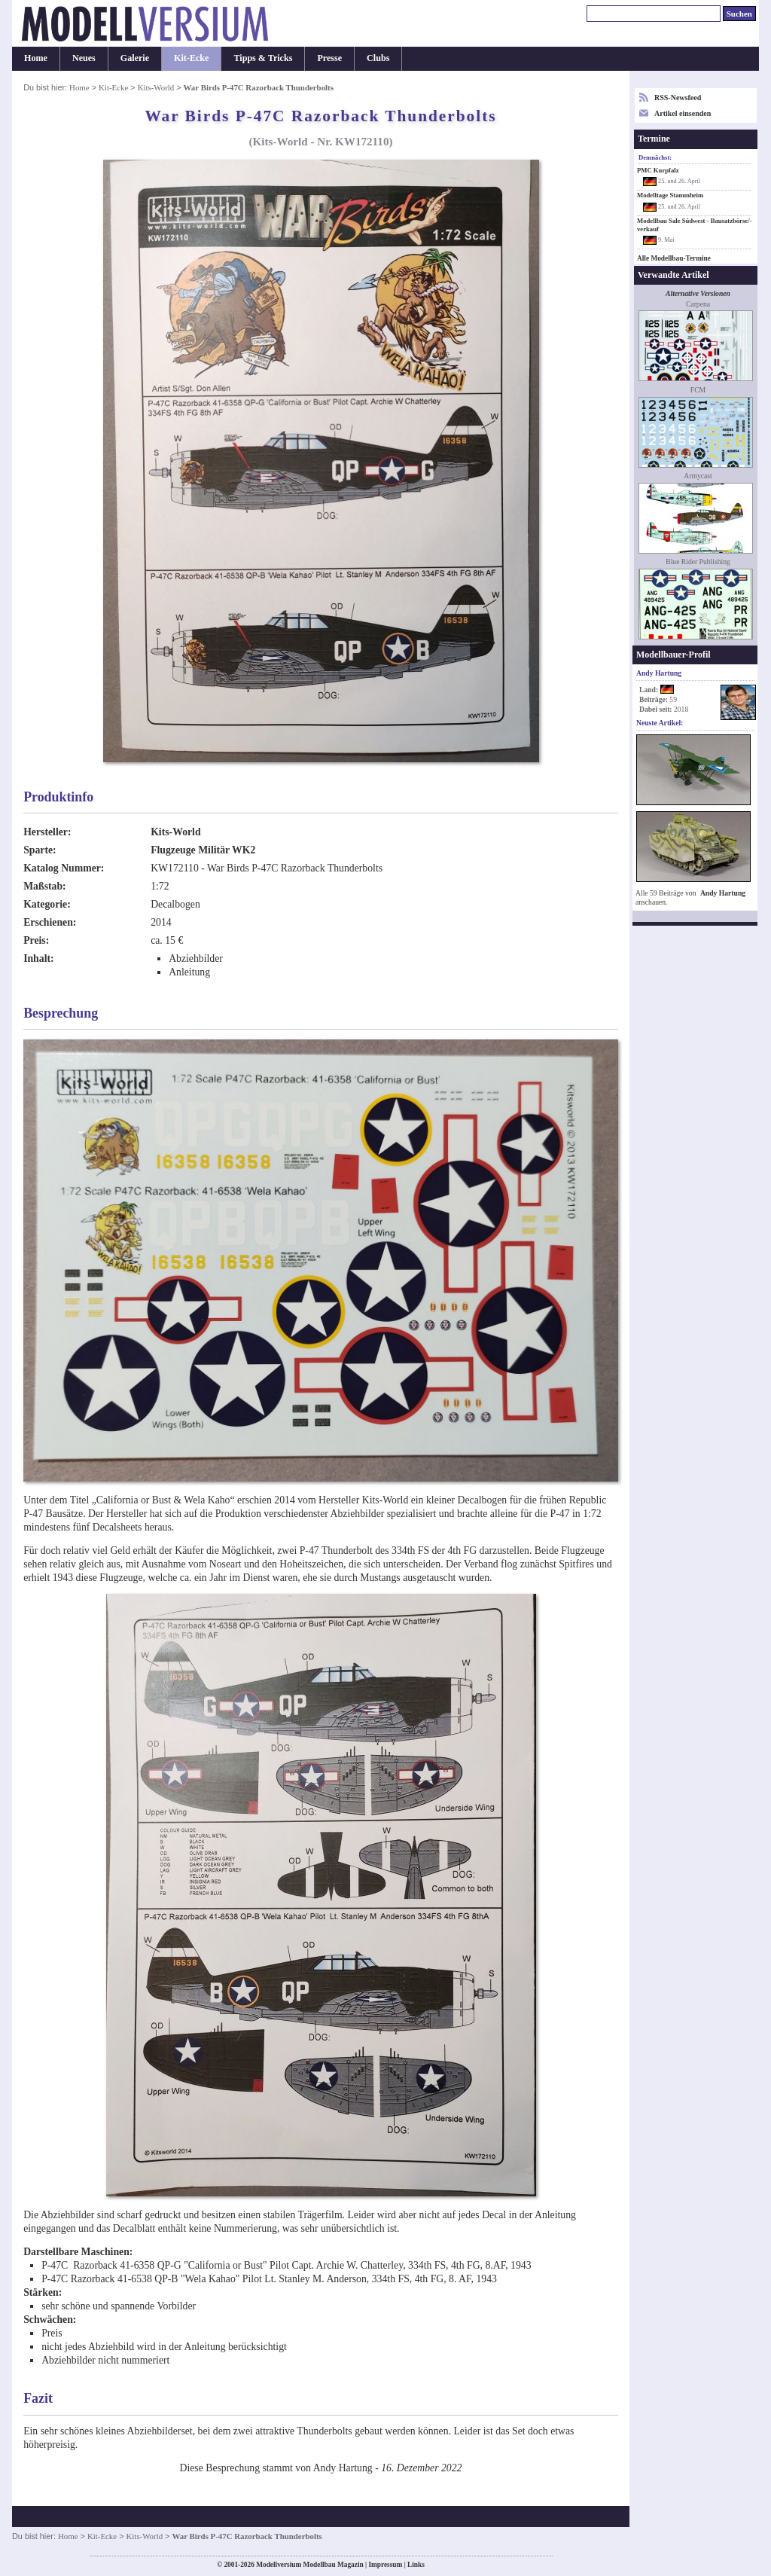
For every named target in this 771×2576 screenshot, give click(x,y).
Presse (329, 58)
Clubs (378, 58)
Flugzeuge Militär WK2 (203, 850)
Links (416, 2564)
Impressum (385, 2564)
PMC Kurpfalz (658, 170)
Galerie (134, 58)
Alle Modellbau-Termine (674, 258)
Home (35, 58)
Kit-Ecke (191, 58)
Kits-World (156, 87)
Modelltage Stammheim (670, 195)
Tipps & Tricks (262, 58)
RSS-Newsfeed (677, 97)
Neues (84, 58)
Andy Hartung (722, 893)
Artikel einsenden (682, 113)
